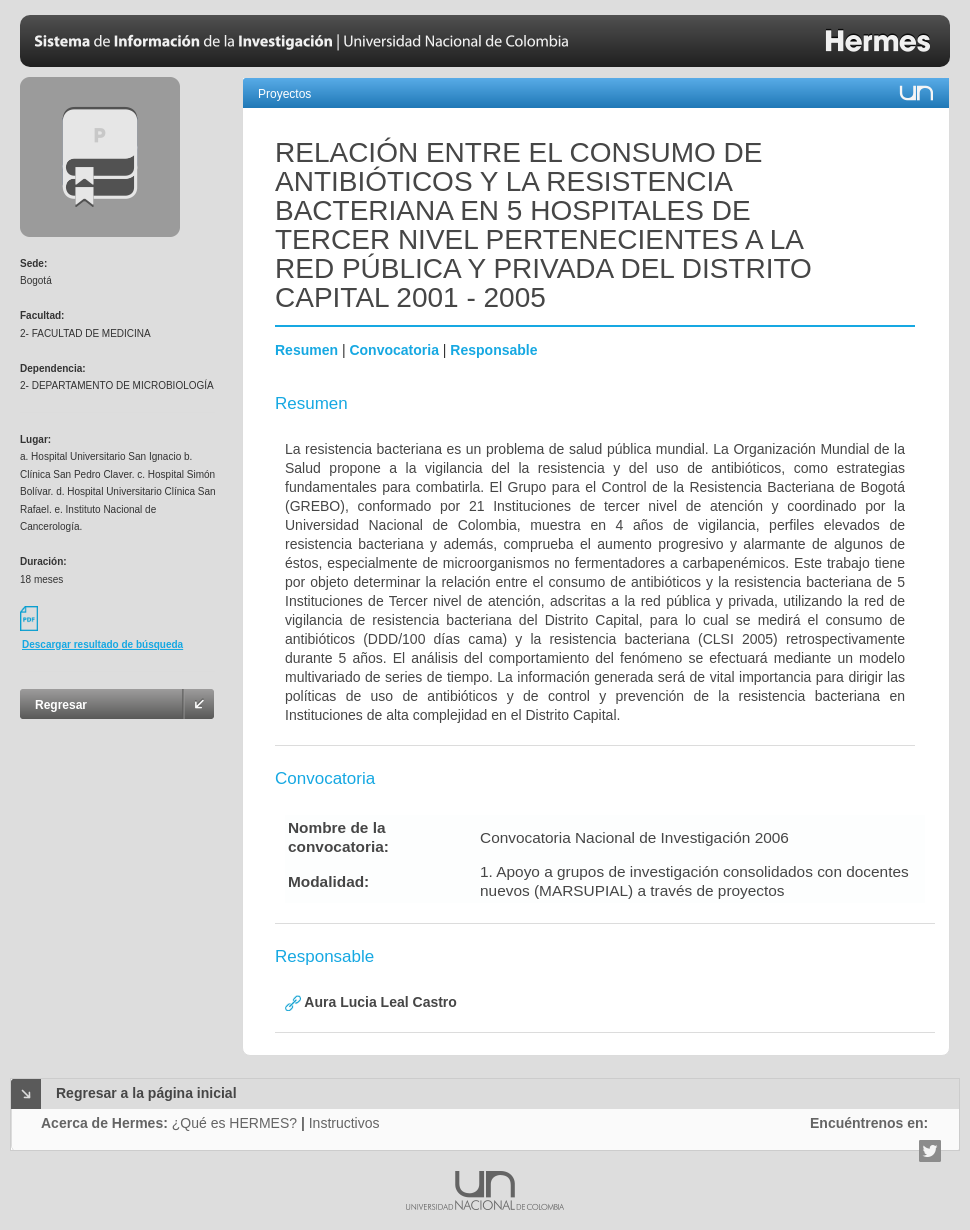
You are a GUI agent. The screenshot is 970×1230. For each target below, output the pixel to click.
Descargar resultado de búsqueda (102, 644)
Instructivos (344, 1123)
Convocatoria (393, 350)
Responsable (493, 350)
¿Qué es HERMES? (234, 1123)
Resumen (306, 350)
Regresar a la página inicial (146, 1093)
